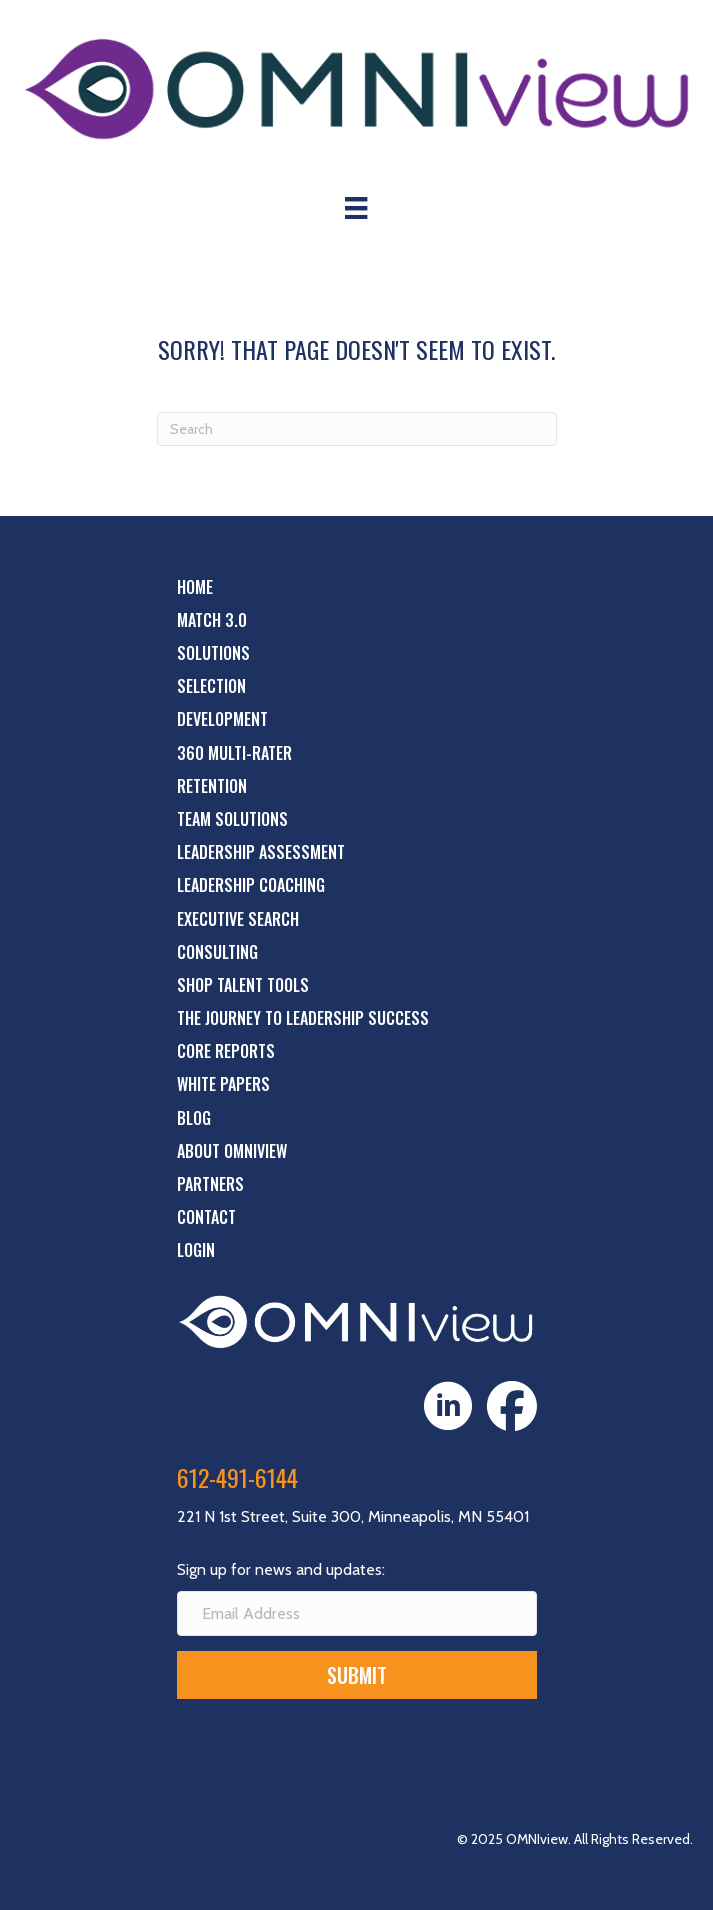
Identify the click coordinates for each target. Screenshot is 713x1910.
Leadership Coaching (251, 885)
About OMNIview (232, 1151)
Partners (210, 1184)
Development (222, 719)
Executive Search (238, 919)
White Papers (223, 1084)
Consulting (217, 952)
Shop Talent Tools (243, 985)
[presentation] (329, 1753)
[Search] (357, 429)
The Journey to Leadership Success (303, 1018)
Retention (212, 786)
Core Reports (226, 1051)
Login (196, 1250)
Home (195, 587)
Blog (194, 1118)
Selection (211, 686)
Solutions (213, 653)
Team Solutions (232, 819)
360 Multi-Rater (234, 753)
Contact (206, 1217)
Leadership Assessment (261, 852)
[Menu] (356, 208)
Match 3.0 (212, 620)
